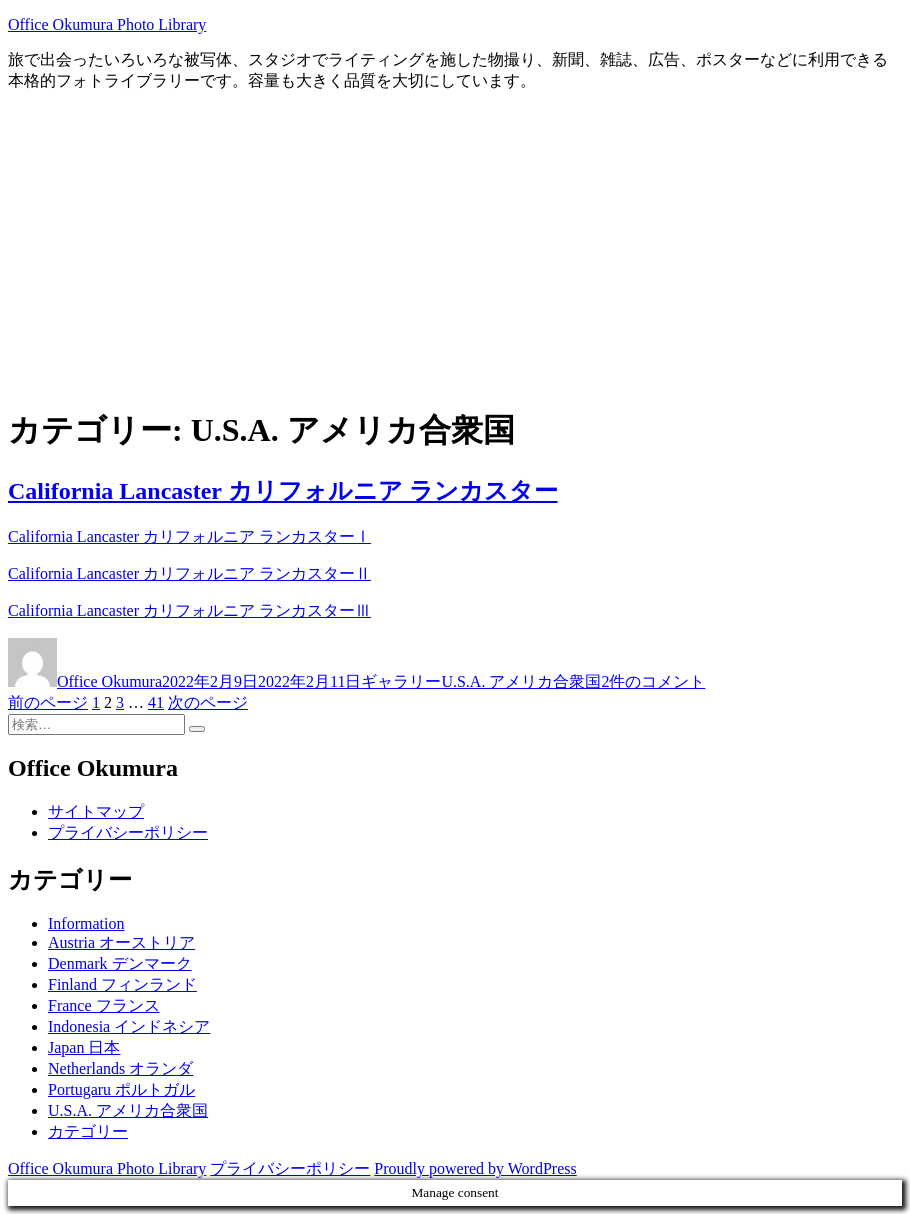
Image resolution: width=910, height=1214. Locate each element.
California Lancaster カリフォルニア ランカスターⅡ (189, 573)
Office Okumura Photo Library (107, 24)
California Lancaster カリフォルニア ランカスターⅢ (189, 610)
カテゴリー (88, 1131)
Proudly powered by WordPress (475, 1168)
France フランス (104, 1005)
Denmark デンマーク (120, 963)
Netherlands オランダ (120, 1068)
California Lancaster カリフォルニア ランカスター (283, 491)
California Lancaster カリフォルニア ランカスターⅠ (189, 536)
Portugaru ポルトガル (121, 1089)
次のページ (208, 702)
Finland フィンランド (122, 984)
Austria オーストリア (121, 942)
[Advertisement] (455, 248)
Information (86, 923)
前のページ (48, 702)
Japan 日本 (84, 1047)
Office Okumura (109, 681)
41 (156, 702)
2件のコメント (653, 681)
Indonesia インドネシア (129, 1026)
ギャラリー (401, 681)
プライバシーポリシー (128, 832)
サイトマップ (96, 811)
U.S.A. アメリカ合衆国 (521, 681)
